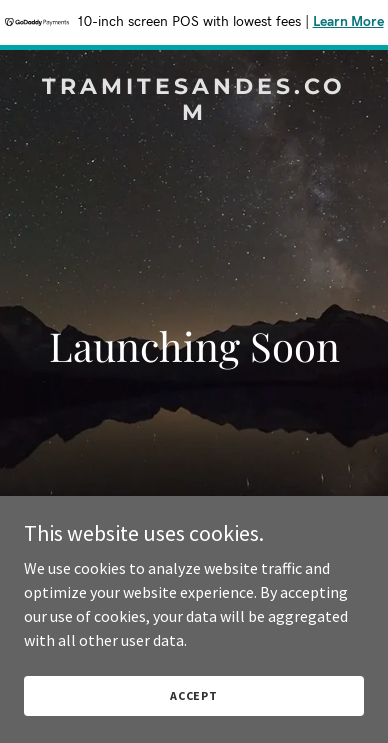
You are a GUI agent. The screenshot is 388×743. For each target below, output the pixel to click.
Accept (194, 695)
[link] (194, 114)
